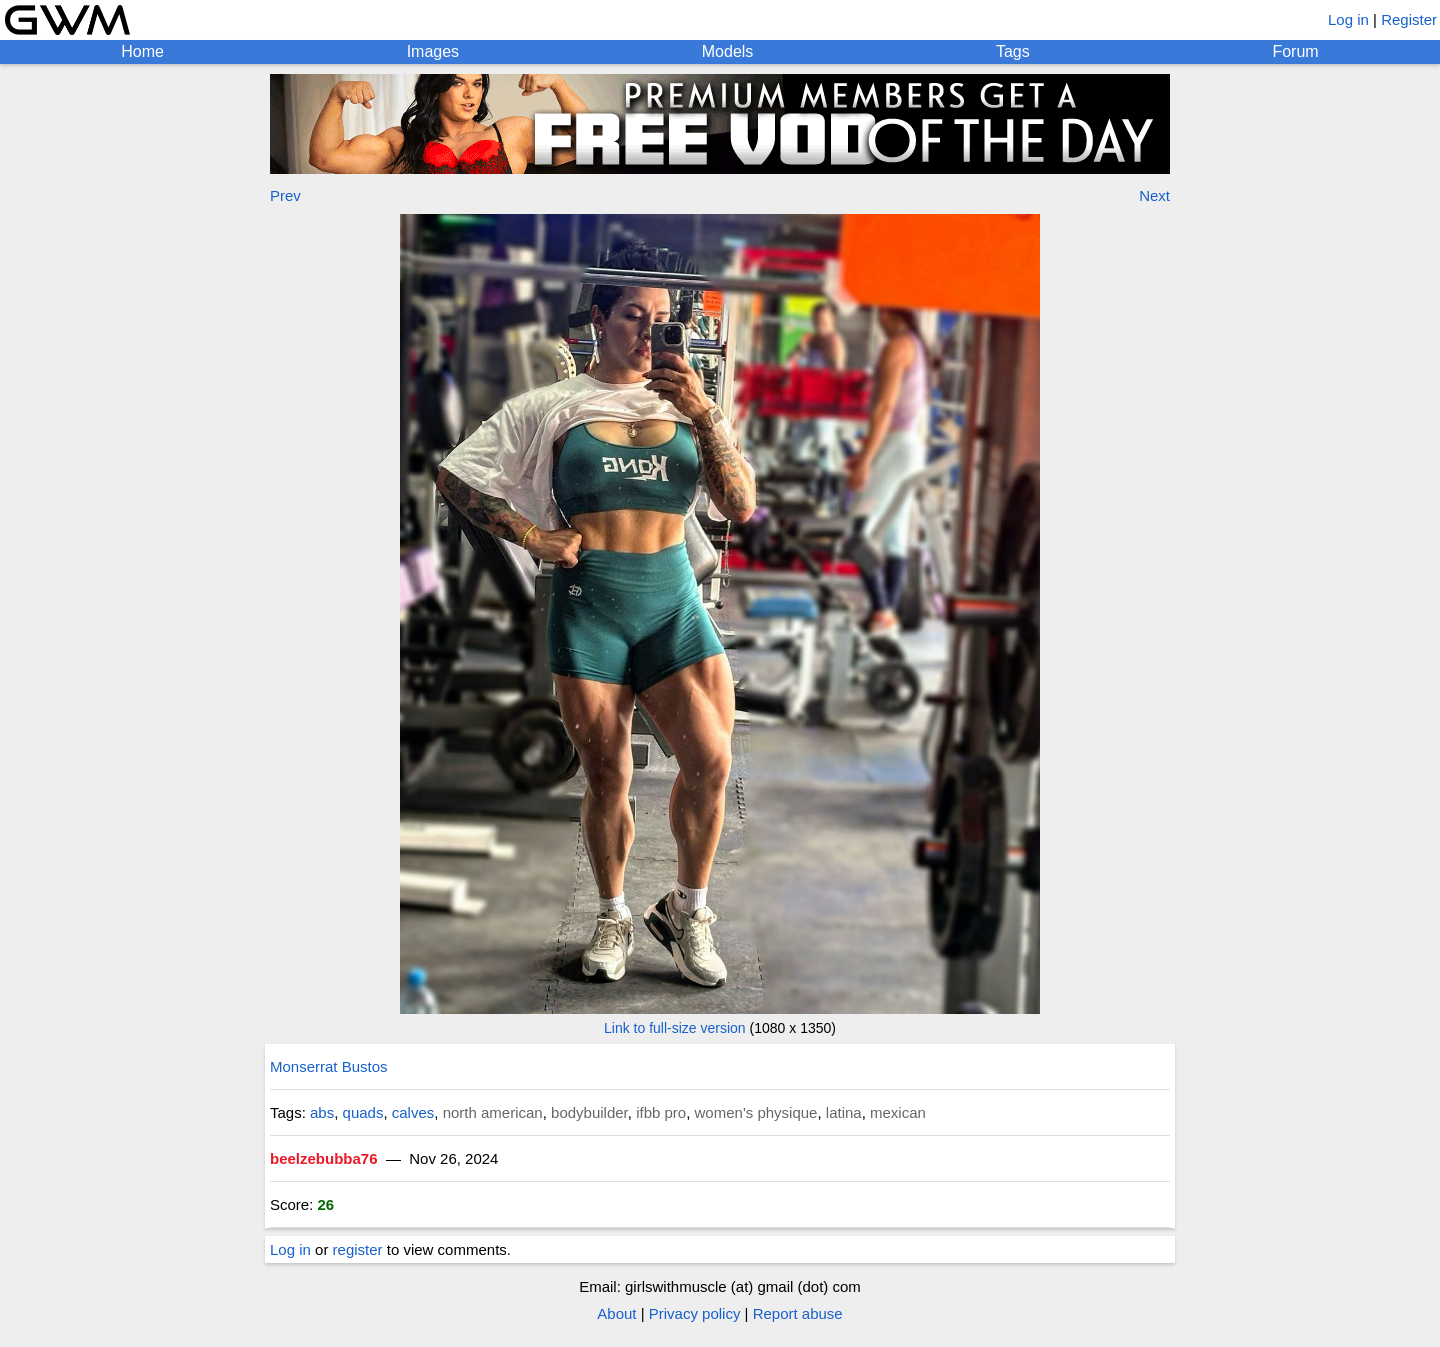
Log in (1348, 19)
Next (1154, 195)
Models (728, 51)
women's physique (756, 1112)
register (358, 1249)
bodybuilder (589, 1112)
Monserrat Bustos (329, 1066)
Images (433, 51)
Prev (285, 195)
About (616, 1313)
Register (1409, 19)
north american (493, 1112)
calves (413, 1112)
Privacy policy (695, 1313)
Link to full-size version (675, 1028)
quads (363, 1112)
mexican (898, 1112)
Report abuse (798, 1313)
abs (322, 1112)
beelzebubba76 (324, 1158)
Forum (1295, 51)
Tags (1013, 51)
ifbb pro (661, 1112)
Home (142, 51)
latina (844, 1112)
